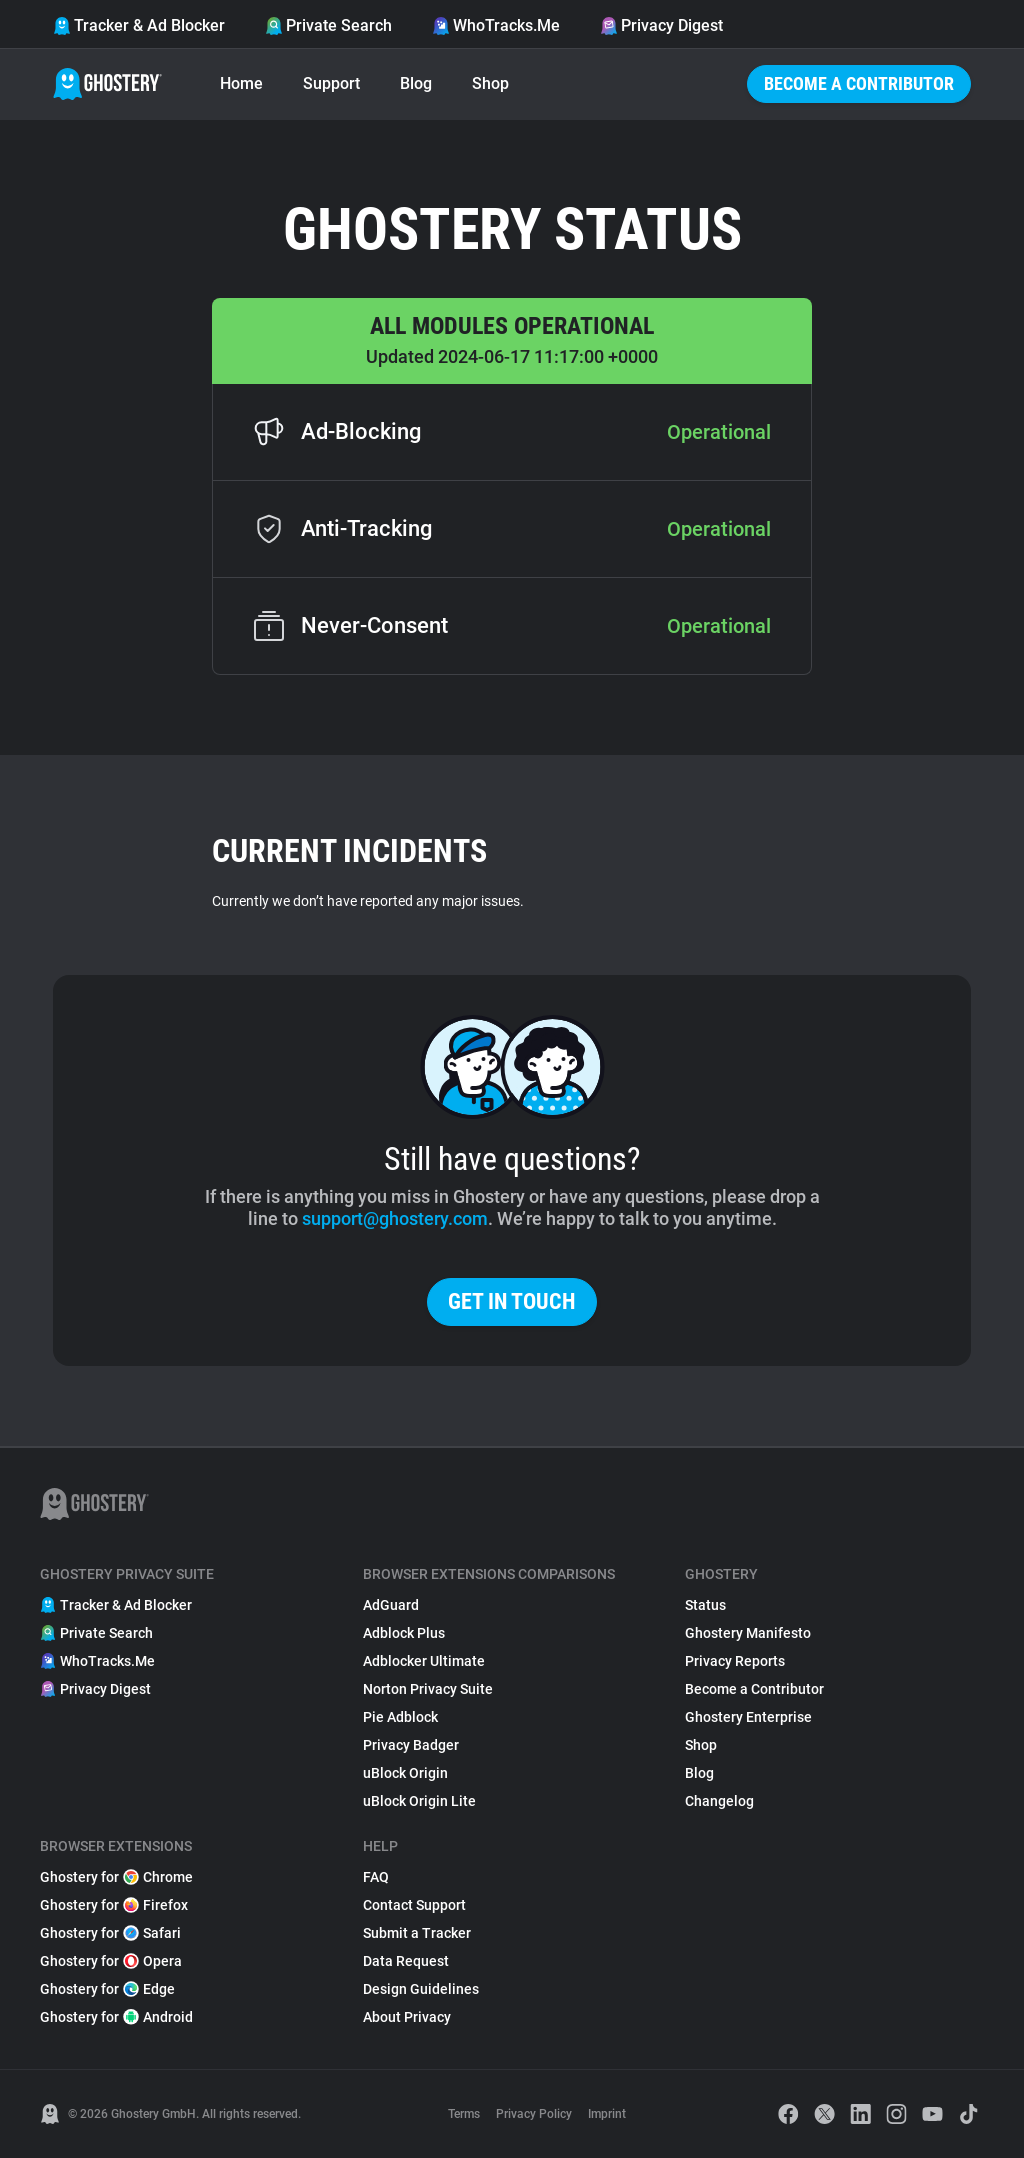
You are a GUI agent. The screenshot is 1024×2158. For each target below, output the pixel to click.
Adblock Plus (404, 1633)
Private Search (328, 25)
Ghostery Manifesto (748, 1633)
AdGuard (391, 1605)
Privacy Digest (661, 25)
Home (241, 83)
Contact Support (414, 1905)
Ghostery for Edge (107, 1989)
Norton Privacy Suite (428, 1689)
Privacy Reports (735, 1661)
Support (331, 83)
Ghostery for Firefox (114, 1905)
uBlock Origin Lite (419, 1801)
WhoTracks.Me (496, 25)
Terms (464, 2114)
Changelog (719, 1801)
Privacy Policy (534, 2114)
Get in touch (512, 1301)
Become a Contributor (859, 83)
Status (705, 1605)
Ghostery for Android (116, 2017)
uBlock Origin (405, 1773)
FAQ (376, 1877)
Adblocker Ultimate (424, 1661)
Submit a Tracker (417, 1933)
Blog (416, 83)
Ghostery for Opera (111, 1961)
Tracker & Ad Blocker (139, 25)
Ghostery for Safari (110, 1933)
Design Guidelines (421, 1989)
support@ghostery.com (395, 1218)
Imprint (607, 2114)
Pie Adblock (400, 1717)
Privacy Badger (411, 1745)
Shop (490, 83)
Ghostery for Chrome (116, 1877)
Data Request (406, 1961)
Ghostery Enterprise (748, 1717)
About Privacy (407, 2017)
